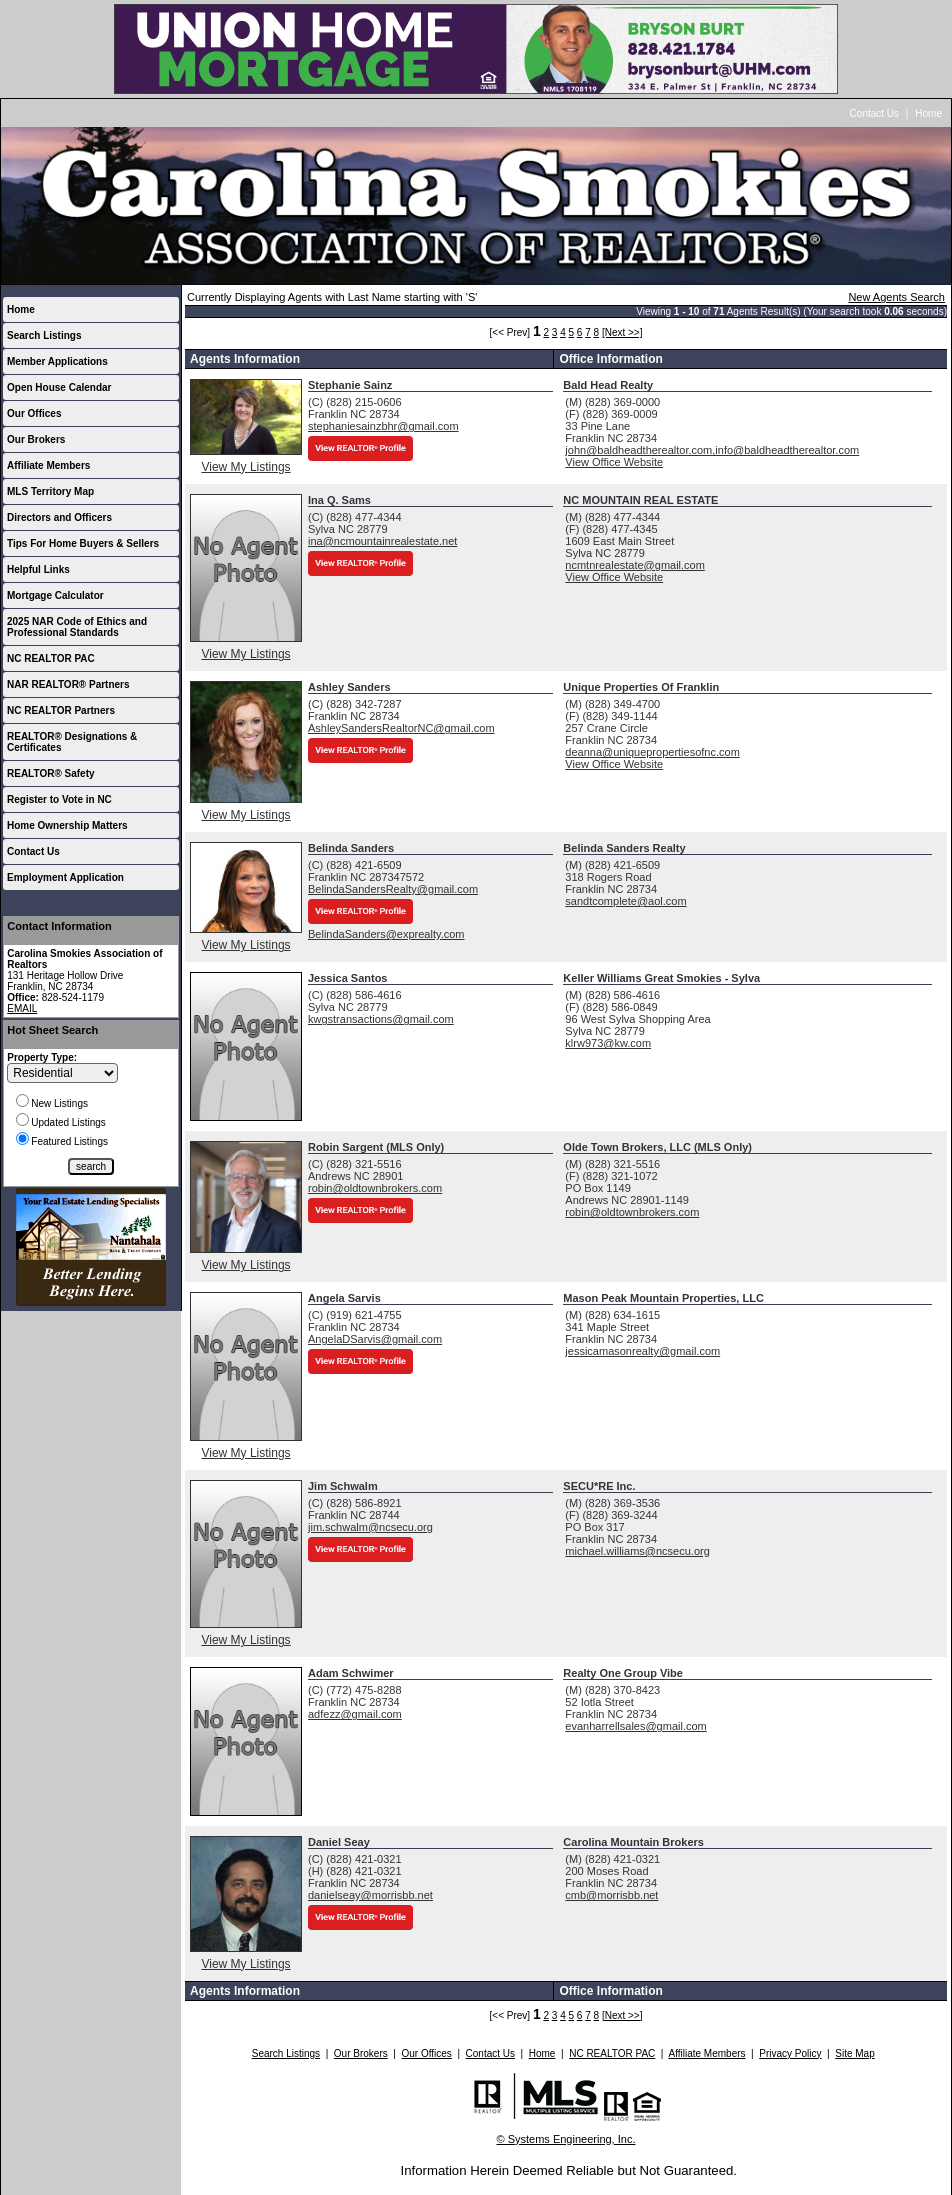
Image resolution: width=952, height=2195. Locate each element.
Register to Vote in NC (59, 799)
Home (928, 113)
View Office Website (614, 462)
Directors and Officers (59, 517)
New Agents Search (896, 297)
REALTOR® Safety (51, 773)
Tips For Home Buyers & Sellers (83, 543)
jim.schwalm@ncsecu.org (370, 1527)
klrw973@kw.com (608, 1043)
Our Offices (34, 413)
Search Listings (44, 335)
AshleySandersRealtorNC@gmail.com (401, 728)
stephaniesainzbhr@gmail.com (383, 426)
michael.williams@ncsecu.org (637, 1551)
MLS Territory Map (50, 491)
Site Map (854, 2053)
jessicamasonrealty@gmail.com (642, 1351)
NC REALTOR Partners (61, 710)
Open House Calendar (59, 387)
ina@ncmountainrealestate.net (382, 541)
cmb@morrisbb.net (611, 1895)
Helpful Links (38, 569)
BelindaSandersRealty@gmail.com (393, 889)
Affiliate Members (48, 465)
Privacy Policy (790, 2053)
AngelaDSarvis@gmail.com (375, 1339)
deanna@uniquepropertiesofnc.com (652, 752)
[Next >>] (622, 332)
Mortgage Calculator (55, 595)
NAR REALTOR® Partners (68, 684)
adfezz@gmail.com (355, 1714)
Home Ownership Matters (67, 825)
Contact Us (874, 113)
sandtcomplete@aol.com (625, 901)
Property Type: (42, 1057)
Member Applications (57, 361)
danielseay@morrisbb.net (370, 1895)
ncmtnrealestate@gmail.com (635, 565)
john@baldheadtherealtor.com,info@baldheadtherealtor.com (712, 450)
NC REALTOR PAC (51, 658)
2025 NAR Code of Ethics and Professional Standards (77, 627)
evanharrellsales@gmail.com (635, 1726)
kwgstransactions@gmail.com (381, 1019)
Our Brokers (36, 439)
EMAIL (22, 1008)
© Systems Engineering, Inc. (566, 2139)
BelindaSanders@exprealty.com (386, 934)
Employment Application (65, 877)
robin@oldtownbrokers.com (375, 1188)
